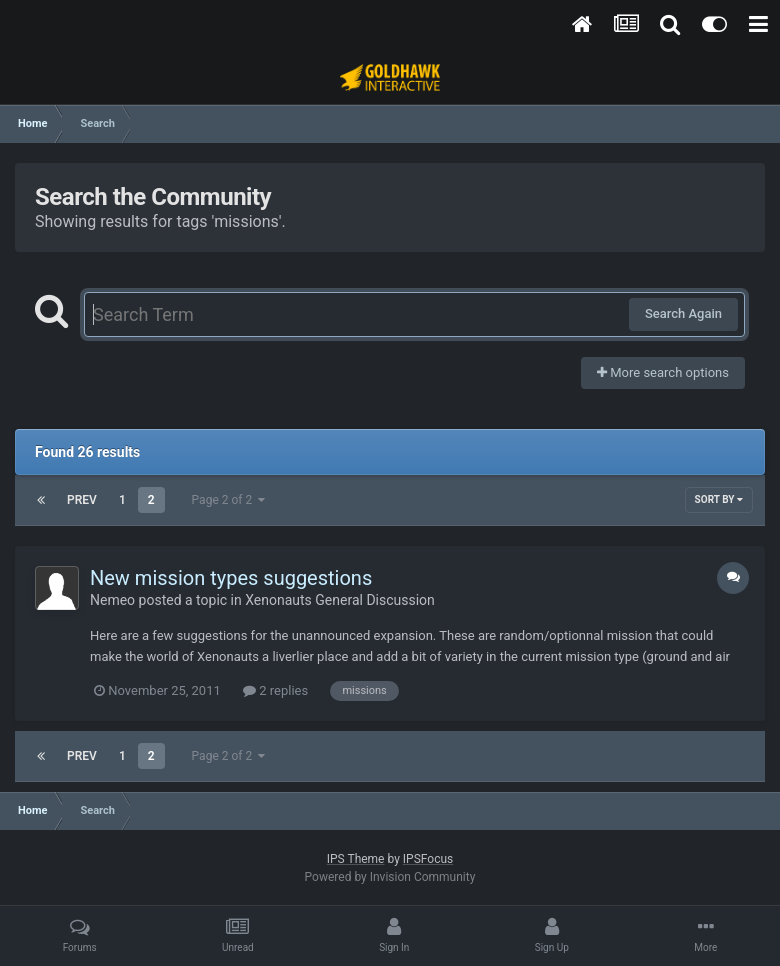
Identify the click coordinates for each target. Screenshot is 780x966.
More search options (663, 372)
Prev (82, 500)
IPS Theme (356, 859)
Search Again (683, 313)
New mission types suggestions (231, 578)
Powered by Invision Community (390, 877)
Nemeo (112, 600)
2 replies (275, 690)
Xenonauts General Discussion (340, 600)
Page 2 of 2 (229, 500)
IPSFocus (428, 859)
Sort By (719, 499)
